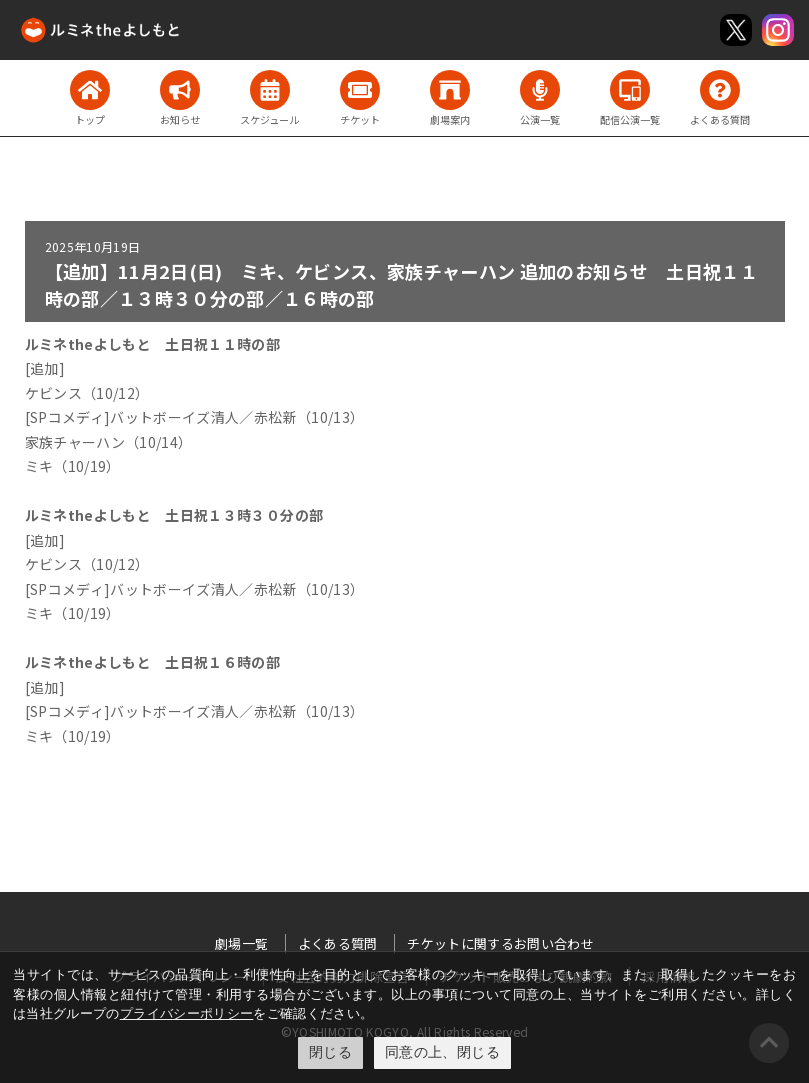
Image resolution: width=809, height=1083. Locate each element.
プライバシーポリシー (187, 1013)
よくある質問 (338, 943)
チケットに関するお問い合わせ (500, 943)
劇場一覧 (241, 943)
